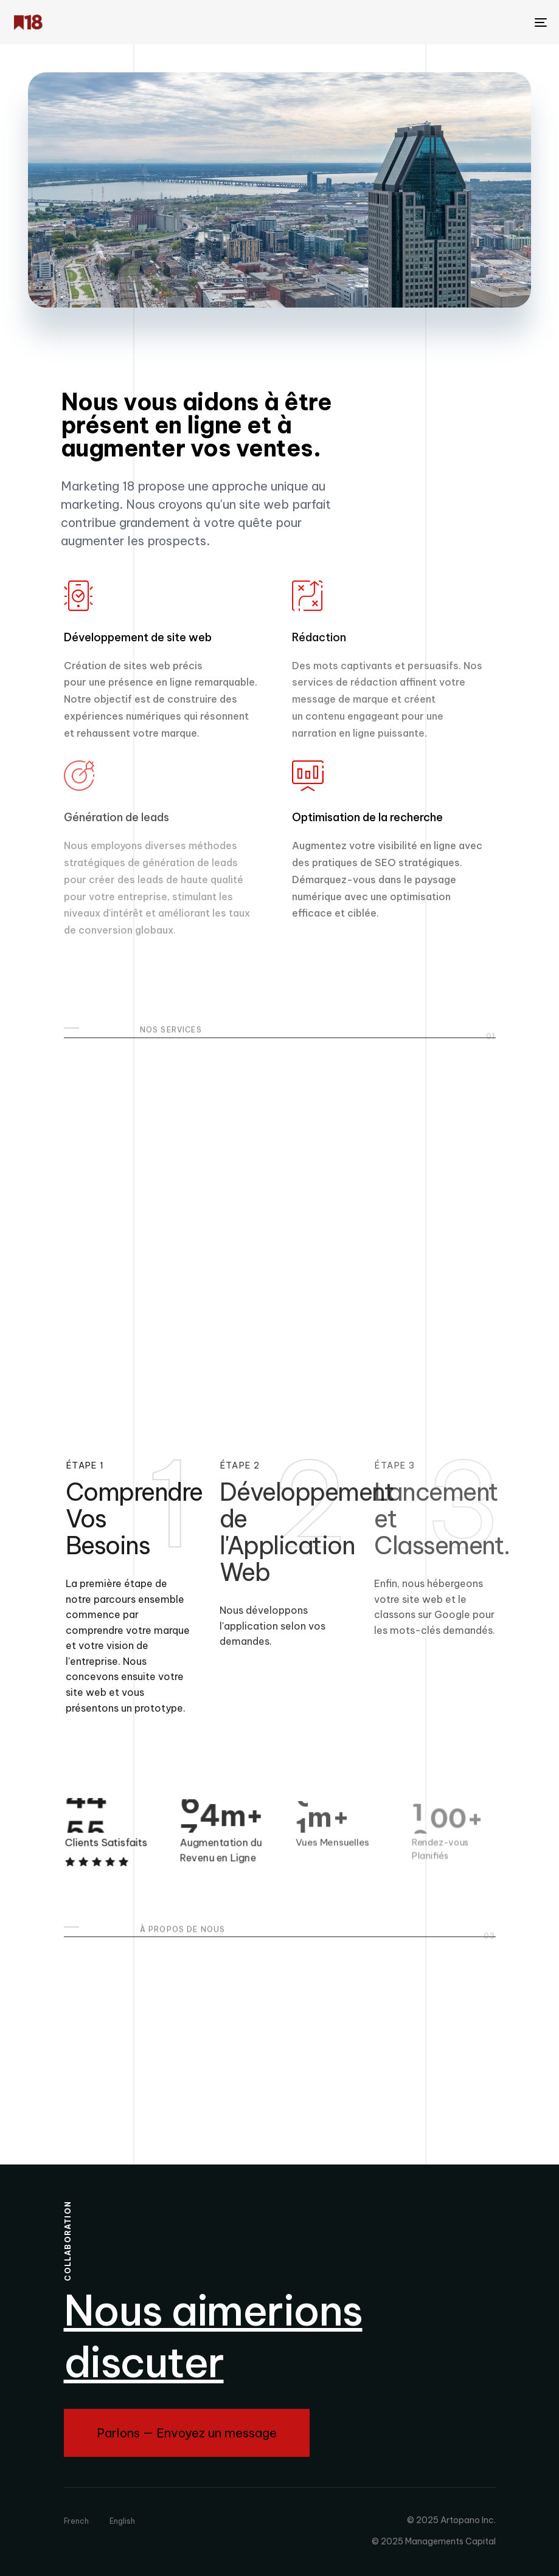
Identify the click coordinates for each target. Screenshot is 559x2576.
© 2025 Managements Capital (434, 2541)
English (122, 2521)
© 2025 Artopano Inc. (451, 2520)
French (76, 2521)
